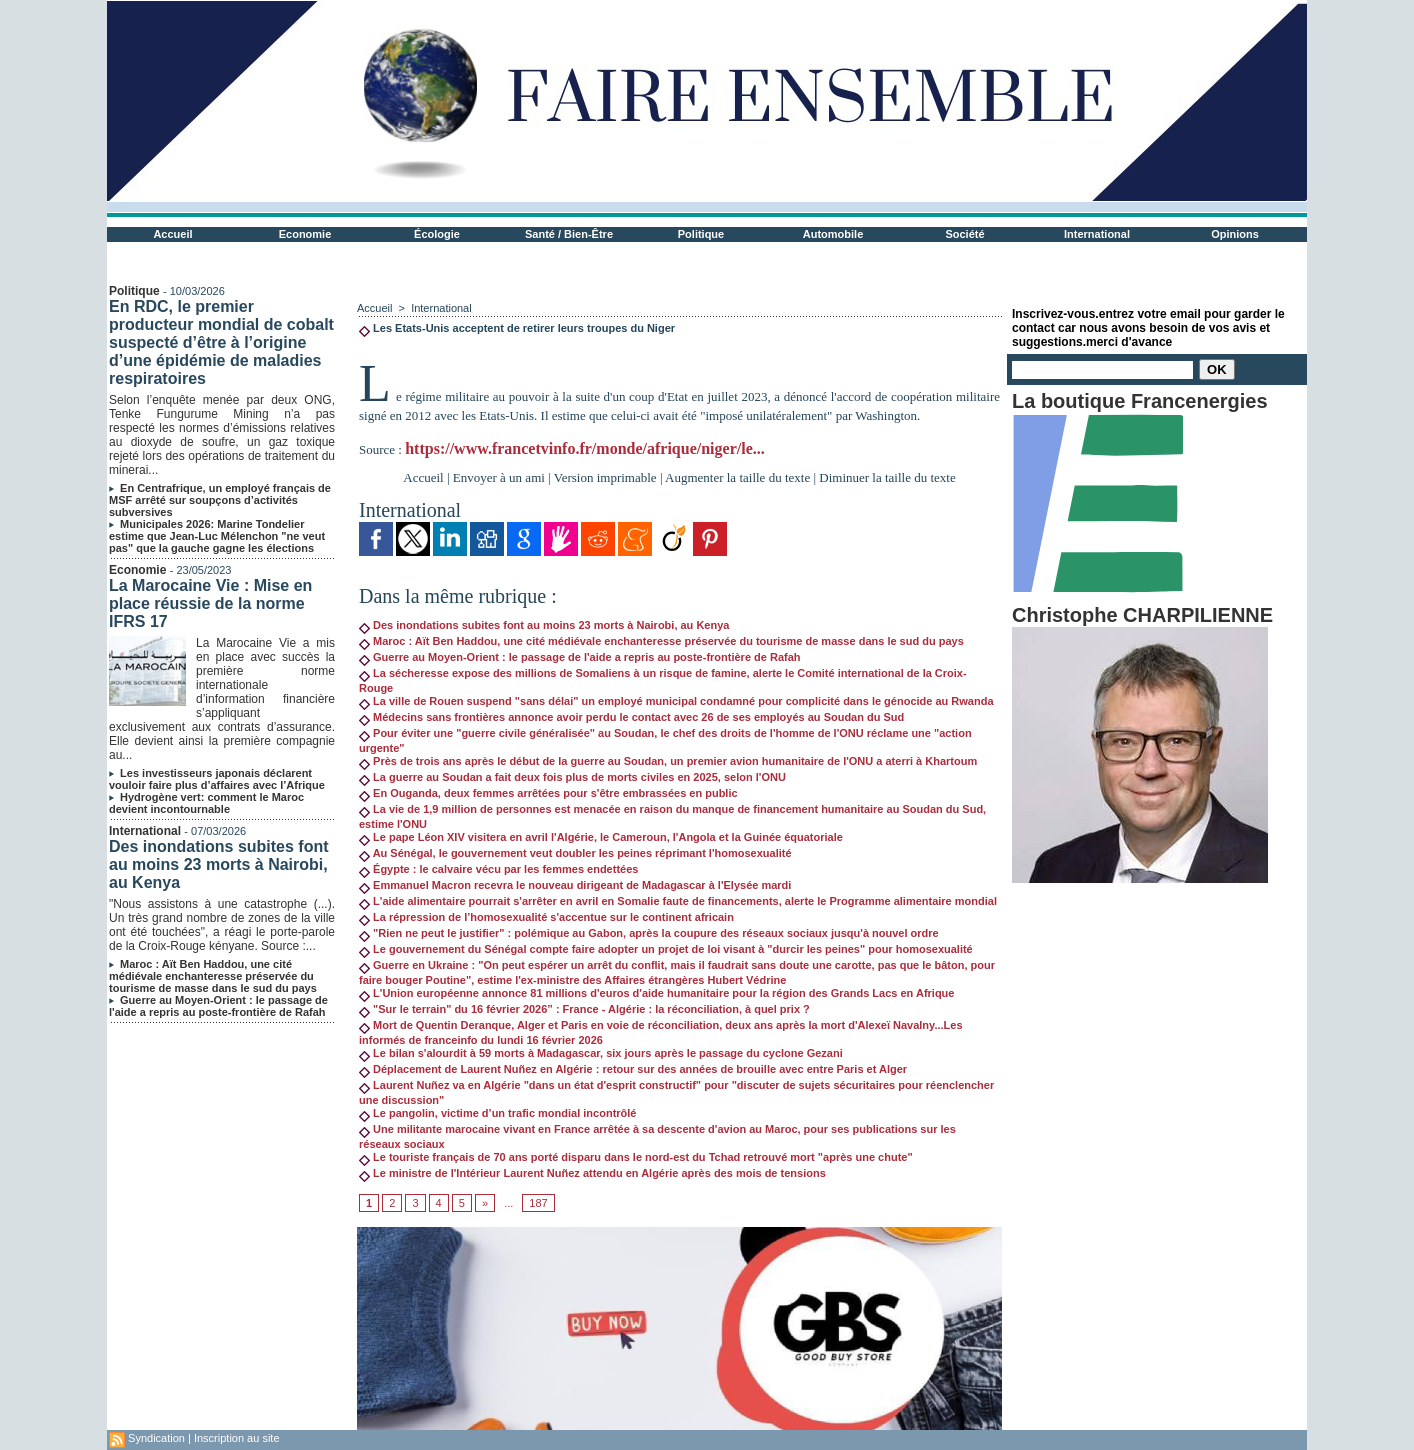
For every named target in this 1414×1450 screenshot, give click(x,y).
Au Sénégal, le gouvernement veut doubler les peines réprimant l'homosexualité (575, 853)
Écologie (437, 234)
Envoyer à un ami (499, 477)
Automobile (833, 234)
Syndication (156, 1438)
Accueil (172, 234)
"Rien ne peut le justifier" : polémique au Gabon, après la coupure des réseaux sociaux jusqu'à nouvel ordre (649, 933)
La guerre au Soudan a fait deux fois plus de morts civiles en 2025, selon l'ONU (572, 777)
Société (964, 234)
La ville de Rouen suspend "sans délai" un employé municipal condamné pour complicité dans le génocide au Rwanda (676, 701)
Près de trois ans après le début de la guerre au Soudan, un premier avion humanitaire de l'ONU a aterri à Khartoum (668, 761)
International (1097, 234)
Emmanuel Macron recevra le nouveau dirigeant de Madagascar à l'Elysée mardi (575, 885)
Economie (305, 234)
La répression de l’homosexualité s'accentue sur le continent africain (546, 917)
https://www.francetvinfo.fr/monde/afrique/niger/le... (585, 448)
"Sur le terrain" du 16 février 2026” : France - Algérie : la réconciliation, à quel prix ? (584, 1009)
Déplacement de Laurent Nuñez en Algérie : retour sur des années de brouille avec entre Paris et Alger (633, 1069)
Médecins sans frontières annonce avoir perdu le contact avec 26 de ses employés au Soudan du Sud (631, 717)
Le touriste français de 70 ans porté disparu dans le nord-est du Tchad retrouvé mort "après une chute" (636, 1157)
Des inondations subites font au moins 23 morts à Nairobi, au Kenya (219, 864)
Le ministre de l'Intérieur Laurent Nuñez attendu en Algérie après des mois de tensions (592, 1173)
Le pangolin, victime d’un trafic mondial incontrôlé (497, 1113)
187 (538, 1203)
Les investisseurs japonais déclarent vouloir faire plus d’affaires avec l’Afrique (217, 779)
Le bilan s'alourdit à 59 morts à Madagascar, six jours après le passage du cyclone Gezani (601, 1053)
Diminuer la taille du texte (887, 477)
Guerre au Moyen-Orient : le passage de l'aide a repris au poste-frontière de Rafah (218, 1006)
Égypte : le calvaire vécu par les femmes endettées (498, 869)
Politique (701, 234)
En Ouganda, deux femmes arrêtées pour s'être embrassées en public (548, 793)
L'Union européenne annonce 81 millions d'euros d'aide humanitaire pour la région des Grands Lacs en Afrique (656, 993)
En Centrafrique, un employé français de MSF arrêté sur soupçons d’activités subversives (220, 500)
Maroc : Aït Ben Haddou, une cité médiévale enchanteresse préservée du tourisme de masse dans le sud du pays (213, 976)
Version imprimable (605, 477)
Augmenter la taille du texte (737, 477)
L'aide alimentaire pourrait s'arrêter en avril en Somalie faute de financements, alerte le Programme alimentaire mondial (678, 901)
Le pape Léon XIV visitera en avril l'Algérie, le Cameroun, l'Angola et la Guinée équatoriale (601, 837)
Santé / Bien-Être (569, 234)
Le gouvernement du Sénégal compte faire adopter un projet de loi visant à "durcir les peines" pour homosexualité (666, 949)
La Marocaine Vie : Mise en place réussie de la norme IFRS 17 (210, 603)
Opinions (1235, 234)
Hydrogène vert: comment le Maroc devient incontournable (206, 803)
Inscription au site (237, 1438)
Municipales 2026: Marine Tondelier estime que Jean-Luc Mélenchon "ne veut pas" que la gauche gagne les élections (217, 536)
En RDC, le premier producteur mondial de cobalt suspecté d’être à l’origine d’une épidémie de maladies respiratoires (221, 342)
